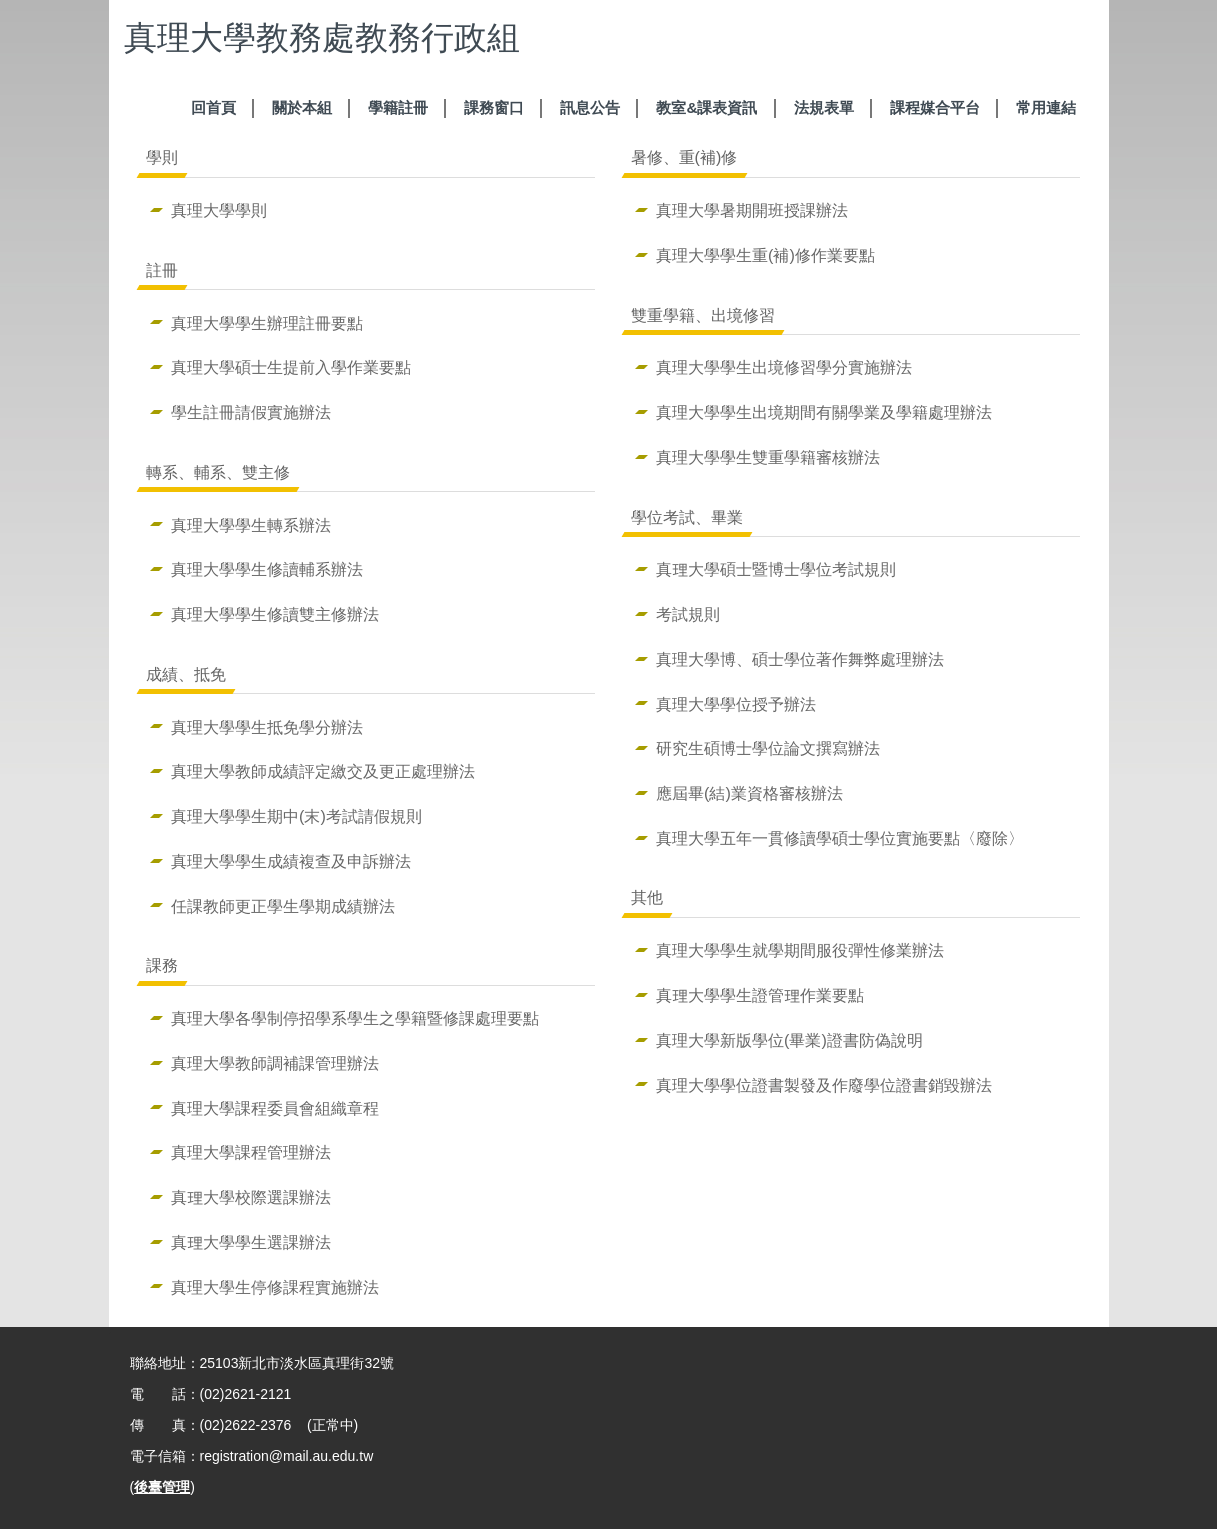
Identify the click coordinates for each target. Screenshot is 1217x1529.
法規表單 (824, 107)
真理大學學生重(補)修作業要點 (765, 255)
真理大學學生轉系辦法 (251, 525)
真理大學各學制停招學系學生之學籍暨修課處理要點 (355, 1018)
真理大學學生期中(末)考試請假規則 (296, 816)
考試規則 (688, 614)
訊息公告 (590, 107)
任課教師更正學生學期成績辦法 (283, 906)
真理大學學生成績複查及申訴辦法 (291, 861)
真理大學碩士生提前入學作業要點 (291, 367)
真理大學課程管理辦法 (251, 1152)
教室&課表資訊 (706, 107)
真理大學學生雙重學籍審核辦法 (768, 457)
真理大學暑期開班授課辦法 (752, 210)
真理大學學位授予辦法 (736, 704)
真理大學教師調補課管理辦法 (275, 1063)
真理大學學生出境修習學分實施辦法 (784, 367)
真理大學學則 (219, 210)
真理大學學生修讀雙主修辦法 (275, 614)
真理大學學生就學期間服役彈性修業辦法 (800, 950)
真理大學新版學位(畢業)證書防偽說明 (789, 1040)
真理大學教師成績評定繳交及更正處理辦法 (323, 771)
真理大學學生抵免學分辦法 (267, 727)
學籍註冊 (398, 107)
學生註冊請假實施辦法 (251, 412)
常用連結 (1046, 107)
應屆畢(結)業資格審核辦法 (749, 793)
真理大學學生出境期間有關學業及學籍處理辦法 (824, 412)
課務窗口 (494, 107)
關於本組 (302, 107)
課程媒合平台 (935, 107)
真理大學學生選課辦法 (251, 1242)
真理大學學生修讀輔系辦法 (267, 569)
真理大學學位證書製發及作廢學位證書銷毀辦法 (824, 1085)
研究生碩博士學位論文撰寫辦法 (768, 748)
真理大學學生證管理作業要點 (760, 995)
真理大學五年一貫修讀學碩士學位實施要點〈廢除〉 (840, 838)
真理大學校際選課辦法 (251, 1197)
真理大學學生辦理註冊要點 (267, 323)
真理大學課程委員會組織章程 (275, 1108)
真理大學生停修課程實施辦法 (275, 1287)
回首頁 (213, 107)
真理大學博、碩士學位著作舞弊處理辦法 (800, 659)
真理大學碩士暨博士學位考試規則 (776, 569)
